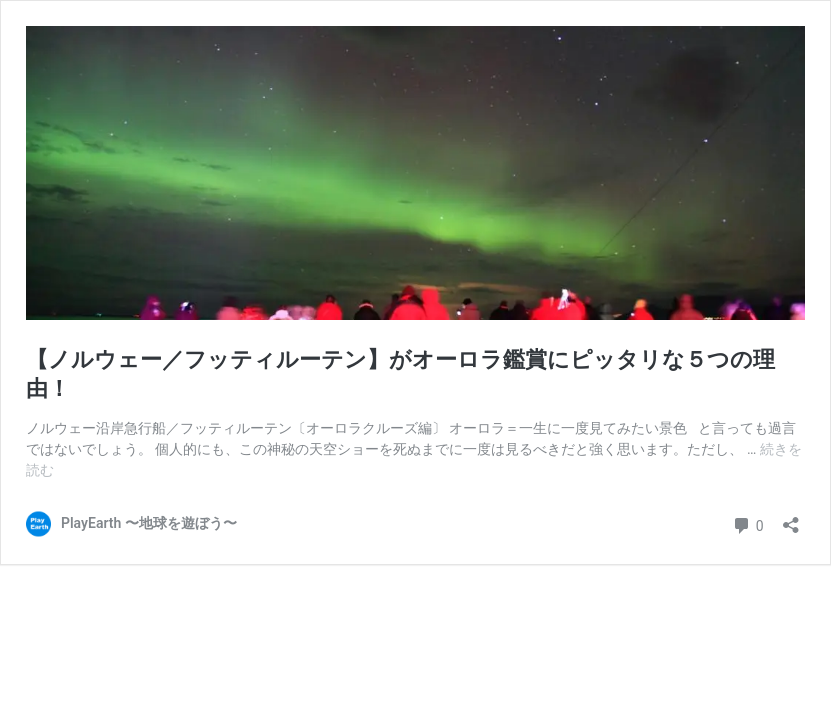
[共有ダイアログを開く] (791, 518)
